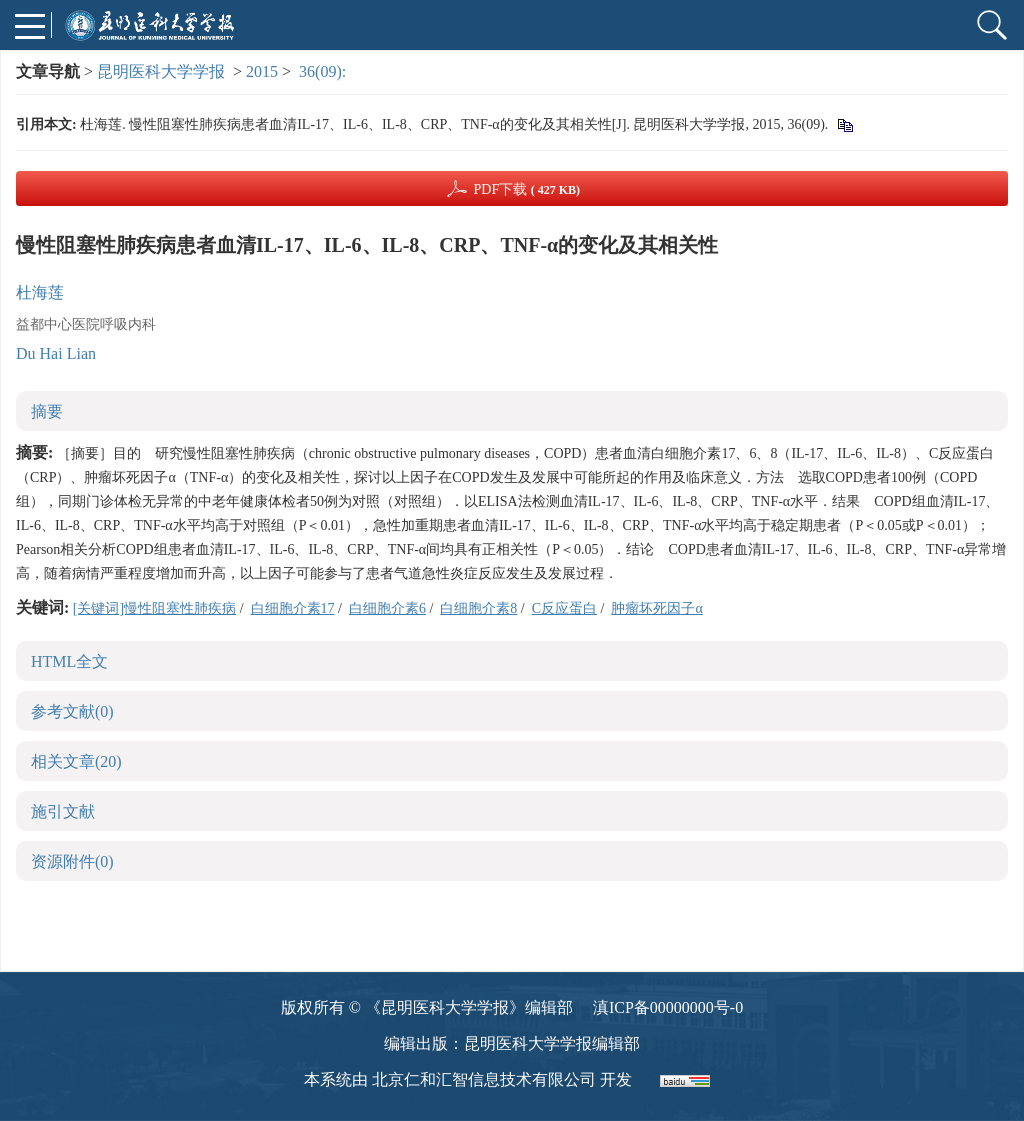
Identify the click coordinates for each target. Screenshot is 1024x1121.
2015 (262, 71)
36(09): (324, 71)
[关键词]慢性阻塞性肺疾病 (154, 608)
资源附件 (72, 861)
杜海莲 (40, 292)
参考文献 (72, 711)
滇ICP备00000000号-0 (668, 1007)
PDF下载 (526, 189)
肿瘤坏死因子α (656, 608)
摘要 (47, 411)
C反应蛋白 (564, 608)
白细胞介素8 (478, 608)
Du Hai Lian (56, 353)
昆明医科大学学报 (161, 71)
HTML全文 (69, 661)
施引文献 (63, 811)
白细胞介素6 (387, 608)
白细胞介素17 (293, 608)
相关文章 (76, 761)
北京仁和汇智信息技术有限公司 (484, 1079)
